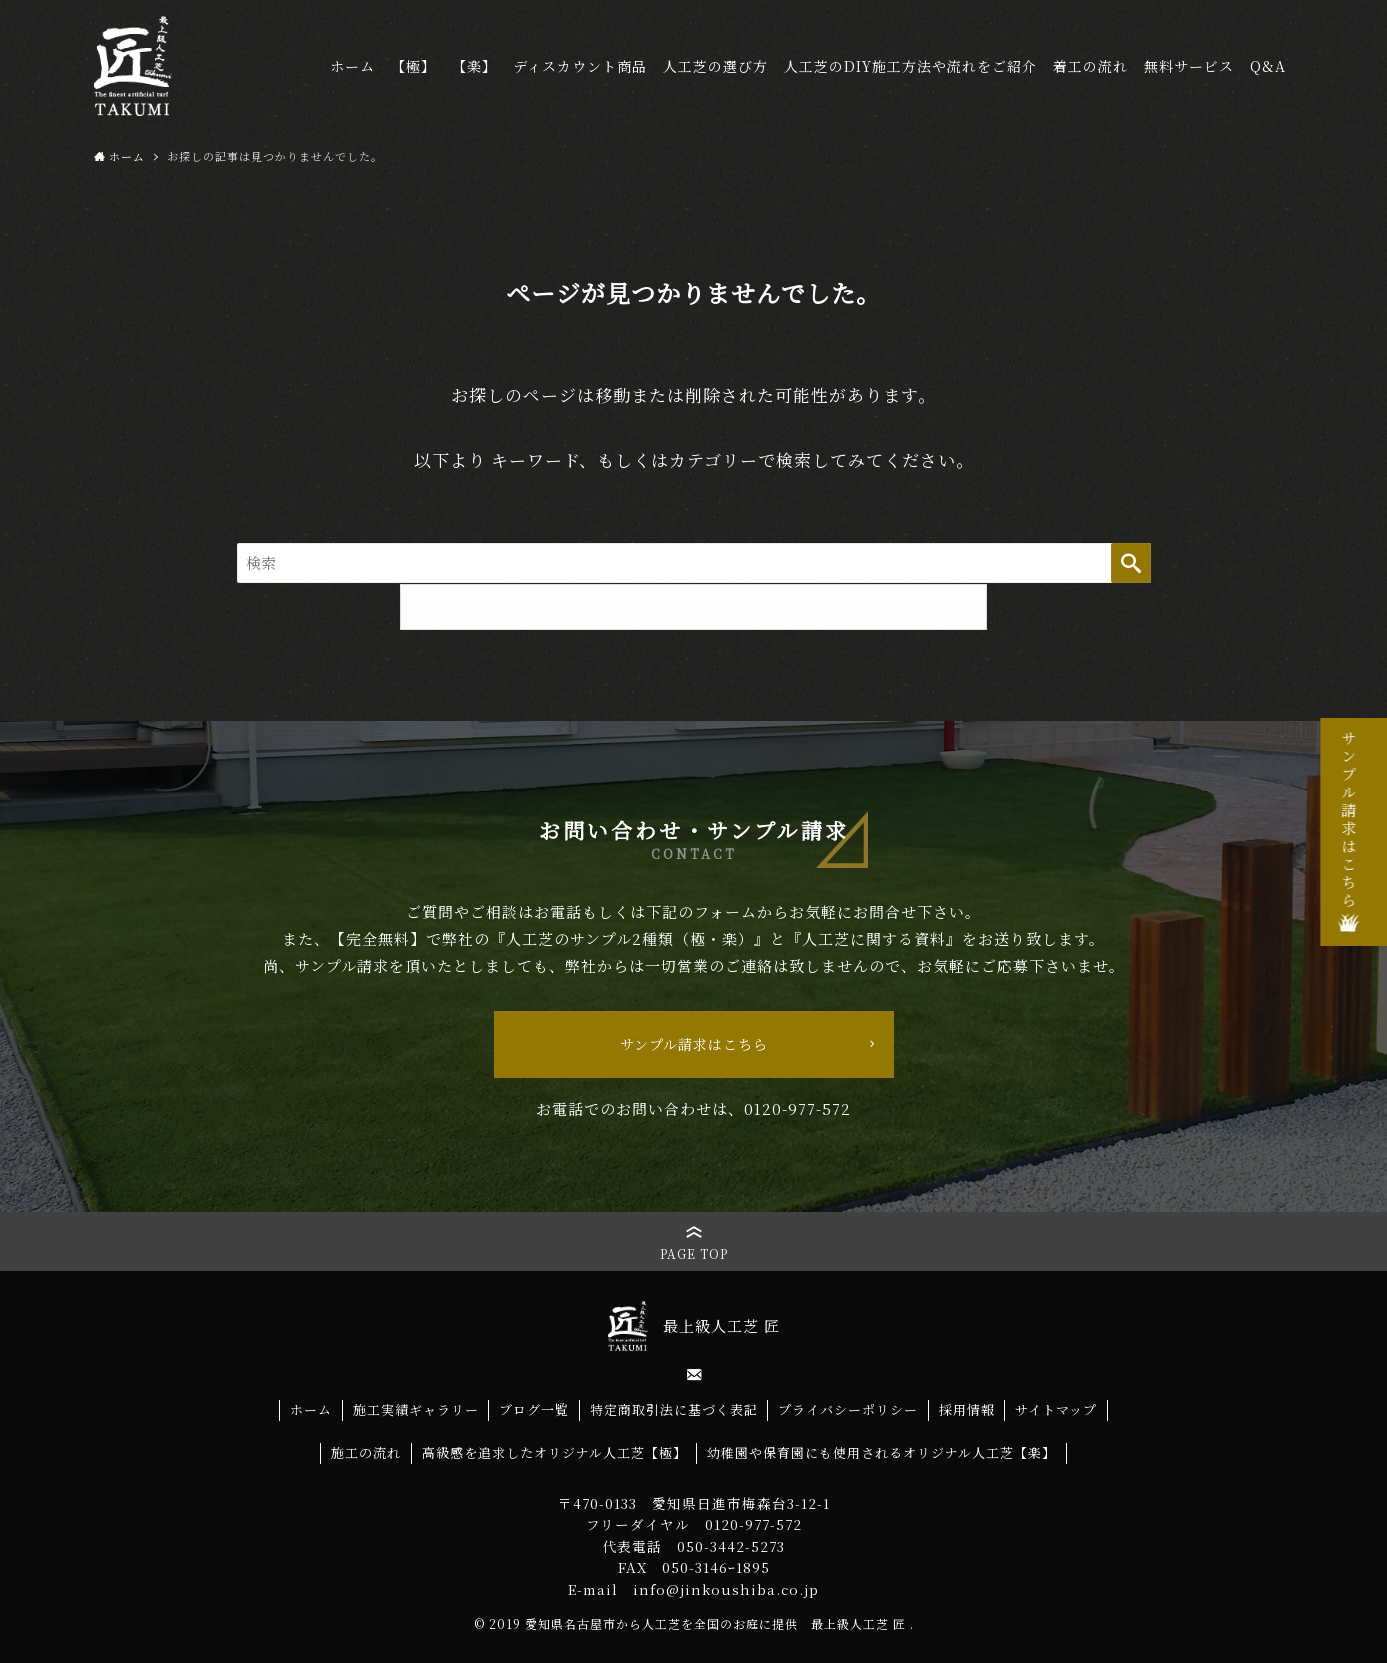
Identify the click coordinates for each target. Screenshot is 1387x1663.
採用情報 (967, 1409)
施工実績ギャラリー (416, 1409)
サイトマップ (1056, 1409)
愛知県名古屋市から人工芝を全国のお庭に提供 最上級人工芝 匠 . (719, 1623)
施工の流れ (366, 1452)
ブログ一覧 (534, 1409)
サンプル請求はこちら (694, 1044)
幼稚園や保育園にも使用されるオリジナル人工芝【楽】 (881, 1452)
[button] (694, 1242)
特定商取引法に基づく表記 (674, 1409)
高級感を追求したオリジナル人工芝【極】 (554, 1452)
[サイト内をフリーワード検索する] (694, 563)
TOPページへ (693, 607)
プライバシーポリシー (848, 1409)
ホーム (311, 1409)
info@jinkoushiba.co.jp (726, 1589)
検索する (1131, 563)
